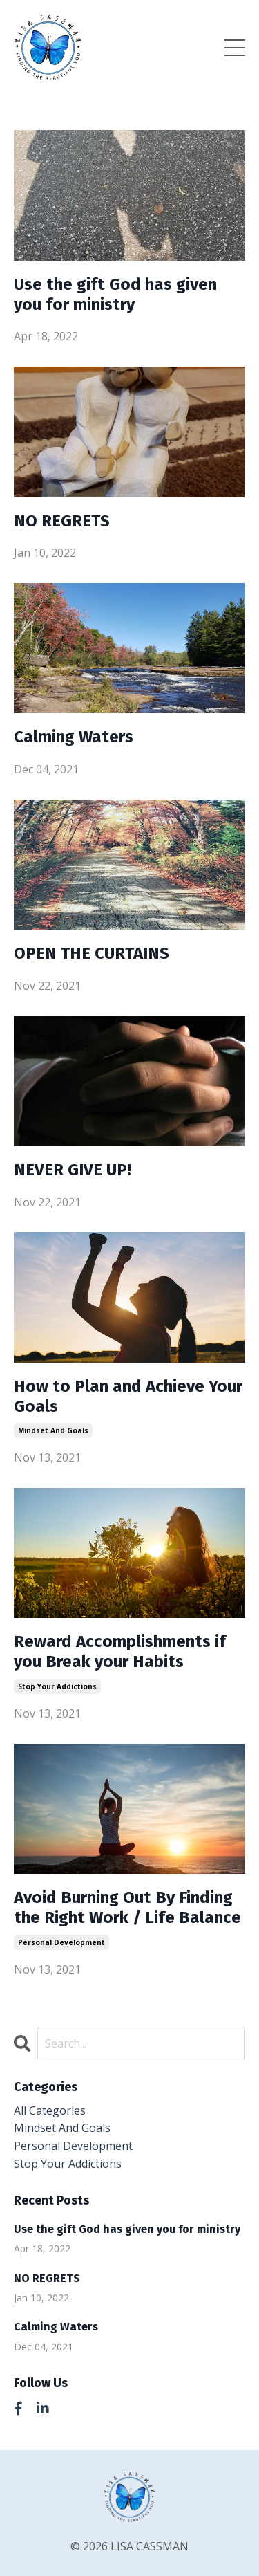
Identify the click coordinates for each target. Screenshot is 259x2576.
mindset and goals (53, 1430)
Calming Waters (73, 736)
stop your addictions (57, 1686)
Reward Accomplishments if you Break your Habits (120, 1651)
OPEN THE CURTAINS (91, 953)
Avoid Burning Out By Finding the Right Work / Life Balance (127, 1907)
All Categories (50, 2110)
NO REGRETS (62, 521)
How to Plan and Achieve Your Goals (128, 1396)
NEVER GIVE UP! (72, 1169)
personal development (61, 1942)
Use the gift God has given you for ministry (115, 294)
